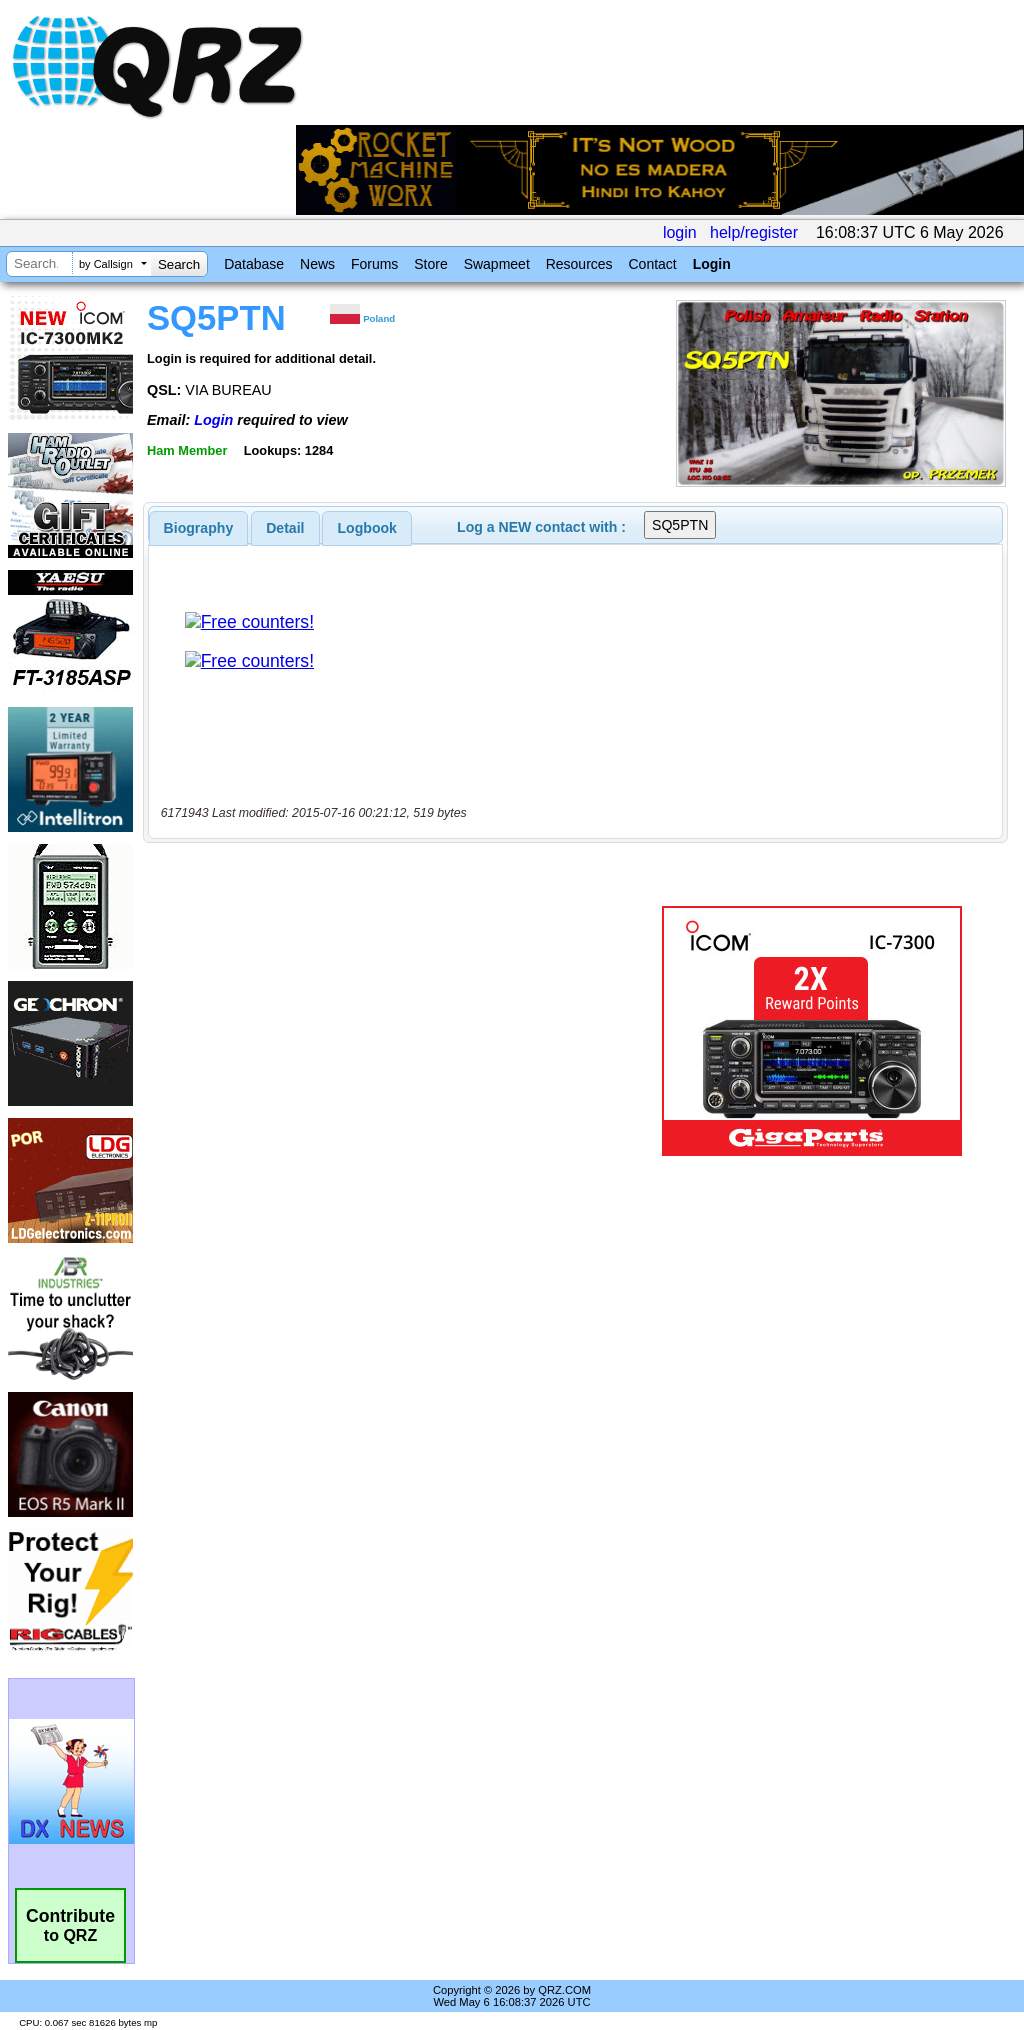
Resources (579, 264)
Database (254, 264)
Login (712, 264)
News (317, 264)
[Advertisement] (395, 1031)
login (680, 232)
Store (430, 264)
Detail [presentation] (285, 528)
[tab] (199, 528)
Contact (652, 264)
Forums (374, 264)
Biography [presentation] (199, 528)
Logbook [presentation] (367, 528)
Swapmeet (497, 264)
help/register (754, 232)
